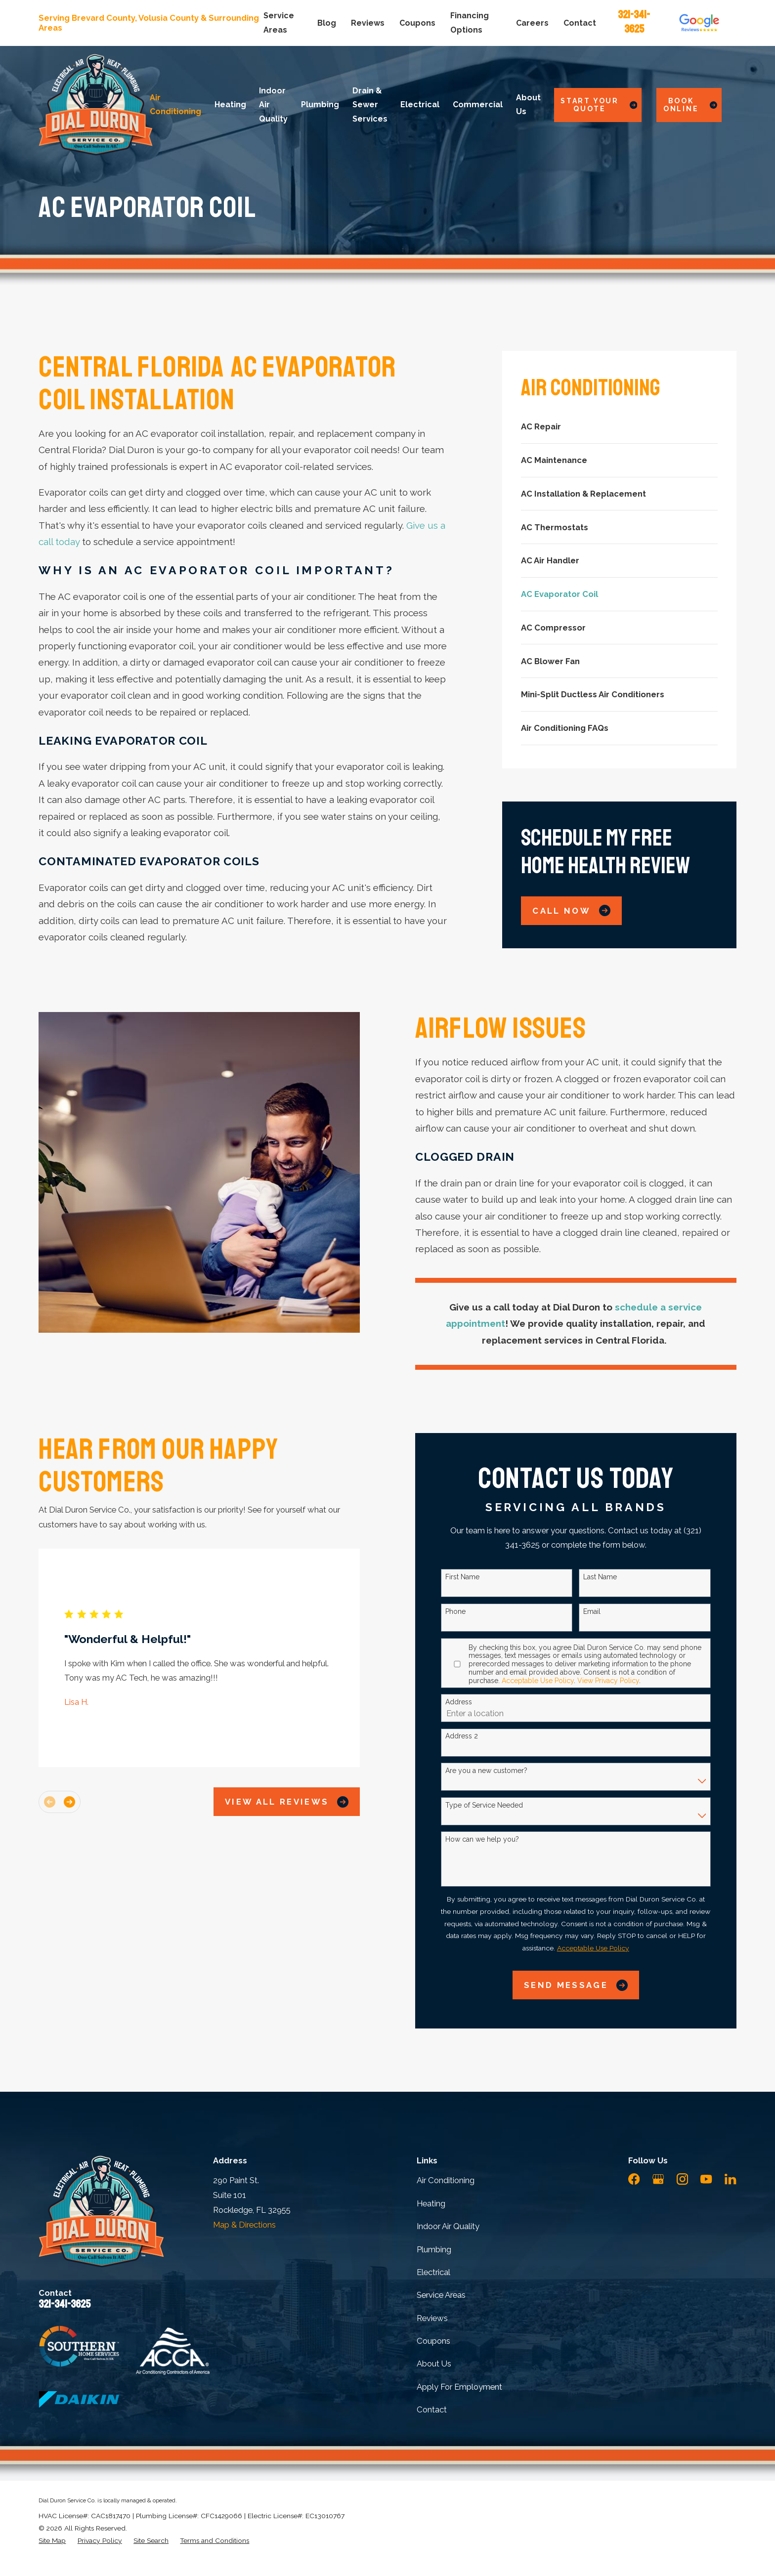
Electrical (433, 2272)
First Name (479, 1577)
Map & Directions (244, 2225)
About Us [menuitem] (528, 104)
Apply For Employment (459, 2387)
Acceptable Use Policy (554, 1681)
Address (475, 1702)
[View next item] (85, 1802)
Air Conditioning (445, 2180)
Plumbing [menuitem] (320, 104)
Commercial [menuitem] (478, 104)
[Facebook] (634, 2179)
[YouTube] (706, 2179)
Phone (472, 1611)
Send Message (592, 1985)
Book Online (690, 105)
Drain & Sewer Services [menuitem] (370, 105)
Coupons (417, 23)
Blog (326, 23)
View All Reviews (303, 1802)
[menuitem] (619, 426)
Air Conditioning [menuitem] (175, 104)
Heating (431, 2203)
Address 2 (478, 1736)
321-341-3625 (634, 22)
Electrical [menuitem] (419, 104)
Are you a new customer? (503, 1770)
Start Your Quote (598, 105)
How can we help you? (498, 1839)
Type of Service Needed (500, 1805)
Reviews (368, 23)
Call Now (571, 910)
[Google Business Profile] (658, 2179)
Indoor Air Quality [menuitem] (273, 105)
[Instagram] (682, 2179)
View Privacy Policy (624, 1681)
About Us (434, 2363)
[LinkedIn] (730, 2179)
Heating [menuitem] (230, 104)
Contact (579, 23)
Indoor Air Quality (448, 2226)
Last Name (616, 1577)
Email (608, 1611)
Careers (532, 23)
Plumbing (434, 2249)
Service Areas (441, 2295)
